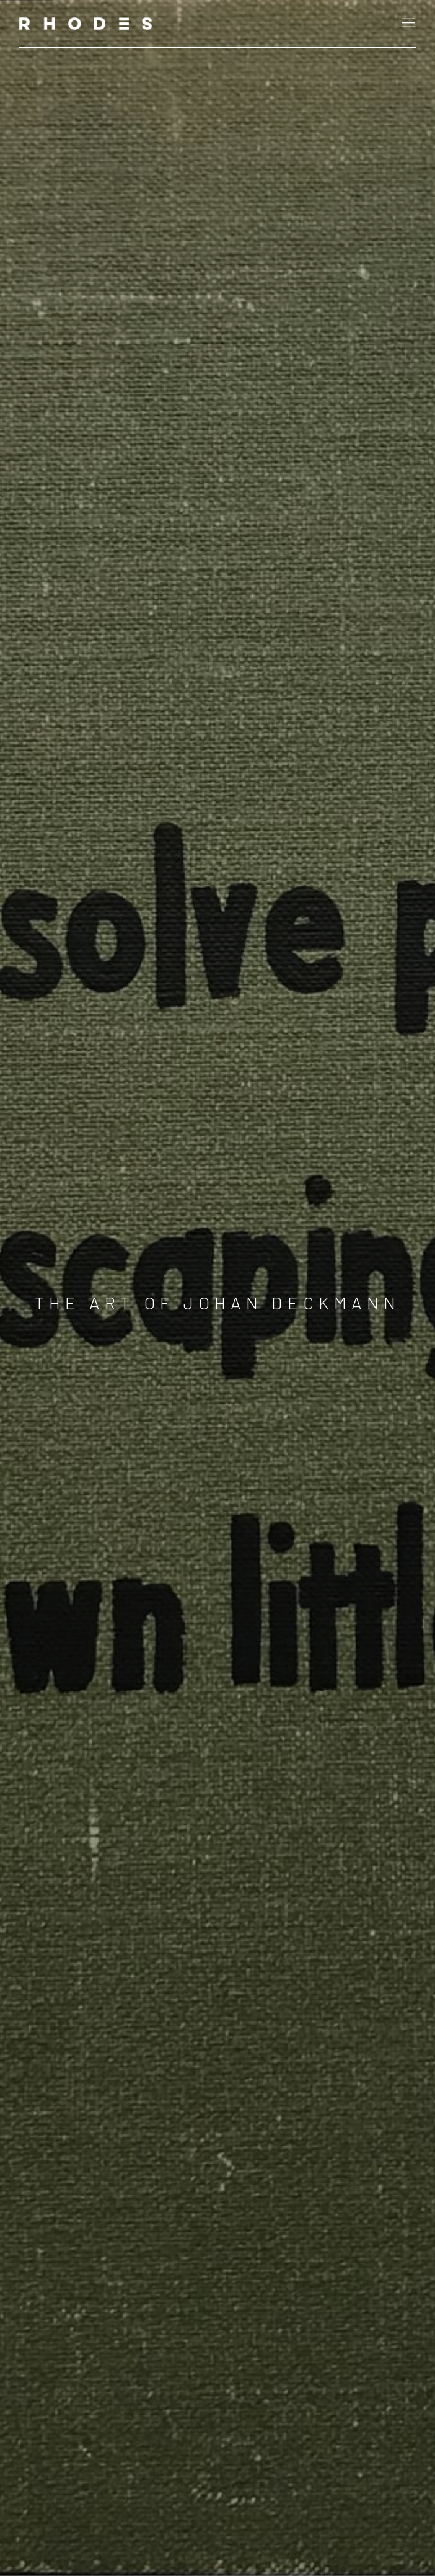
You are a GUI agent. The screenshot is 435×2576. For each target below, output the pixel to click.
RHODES (87, 23)
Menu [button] (407, 23)
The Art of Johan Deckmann (218, 1302)
